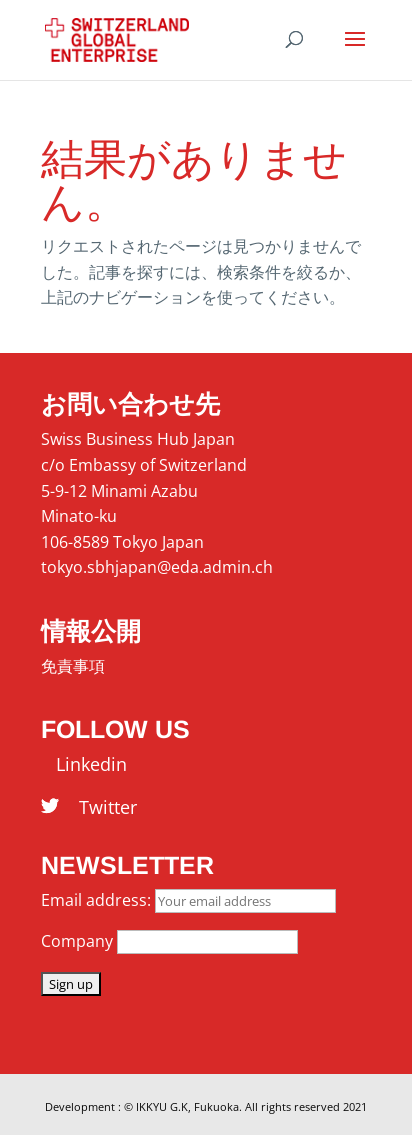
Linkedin (84, 764)
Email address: (98, 900)
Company (77, 941)
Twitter (98, 807)
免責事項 (73, 666)
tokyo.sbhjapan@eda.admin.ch (157, 567)
